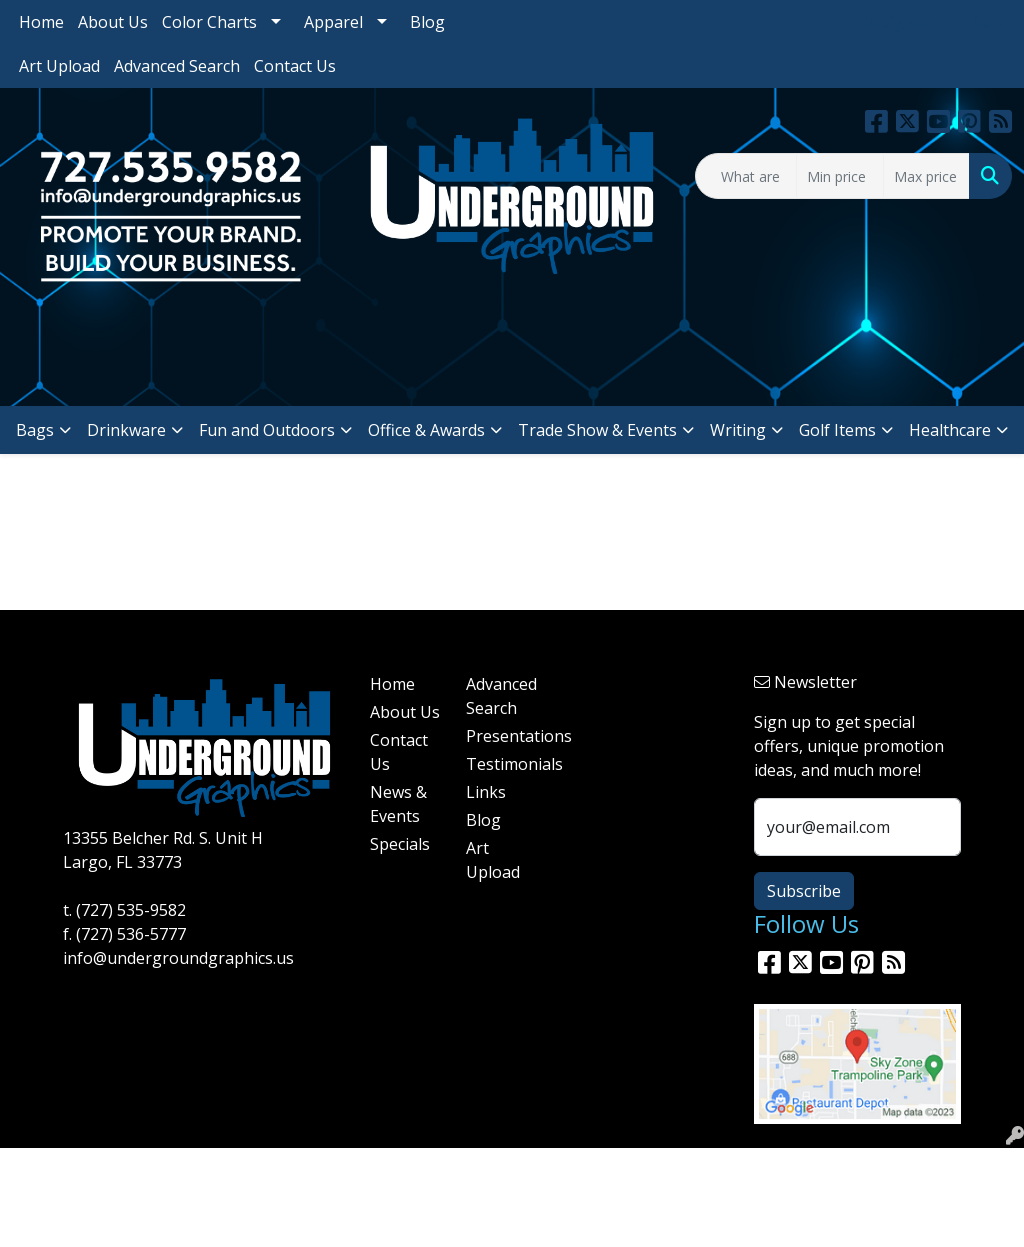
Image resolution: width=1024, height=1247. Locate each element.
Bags (35, 430)
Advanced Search (177, 66)
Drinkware (126, 430)
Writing (738, 430)
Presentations (502, 736)
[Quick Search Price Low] (839, 176)
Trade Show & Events (597, 430)
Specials (400, 844)
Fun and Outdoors (267, 430)
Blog (427, 22)
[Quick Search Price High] (926, 176)
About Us (113, 22)
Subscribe (804, 891)
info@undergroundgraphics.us (178, 958)
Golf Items (837, 430)
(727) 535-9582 (131, 910)
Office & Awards (426, 430)
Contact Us (295, 66)
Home (41, 22)
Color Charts (209, 22)
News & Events (398, 804)
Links (486, 792)
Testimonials (502, 764)
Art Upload (59, 66)
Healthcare (950, 430)
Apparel (333, 22)
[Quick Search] (746, 176)
